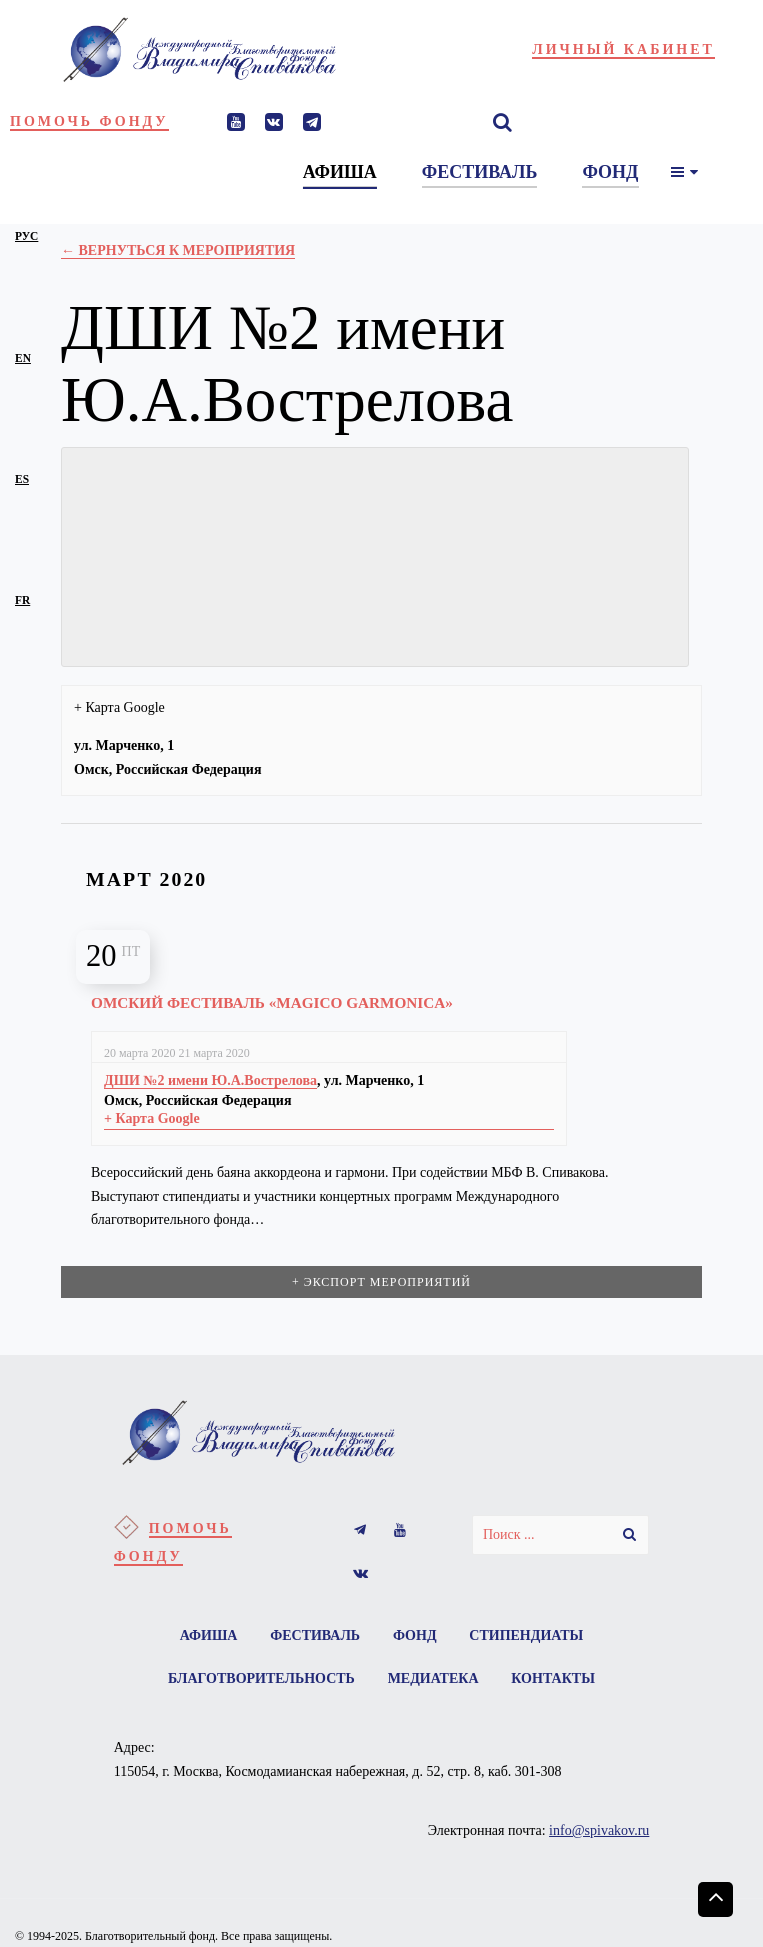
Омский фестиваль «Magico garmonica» (272, 1002)
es (22, 479)
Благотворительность (260, 1679)
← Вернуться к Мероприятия (178, 250)
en (23, 358)
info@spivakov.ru (599, 1831)
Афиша (208, 1635)
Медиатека (433, 1679)
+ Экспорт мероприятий (381, 1282)
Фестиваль (315, 1635)
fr (22, 600)
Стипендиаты (527, 1635)
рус (26, 236)
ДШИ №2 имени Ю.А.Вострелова (210, 1080)
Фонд (415, 1635)
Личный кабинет (623, 49)
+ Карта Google (119, 707)
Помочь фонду (89, 121)
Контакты (554, 1679)
